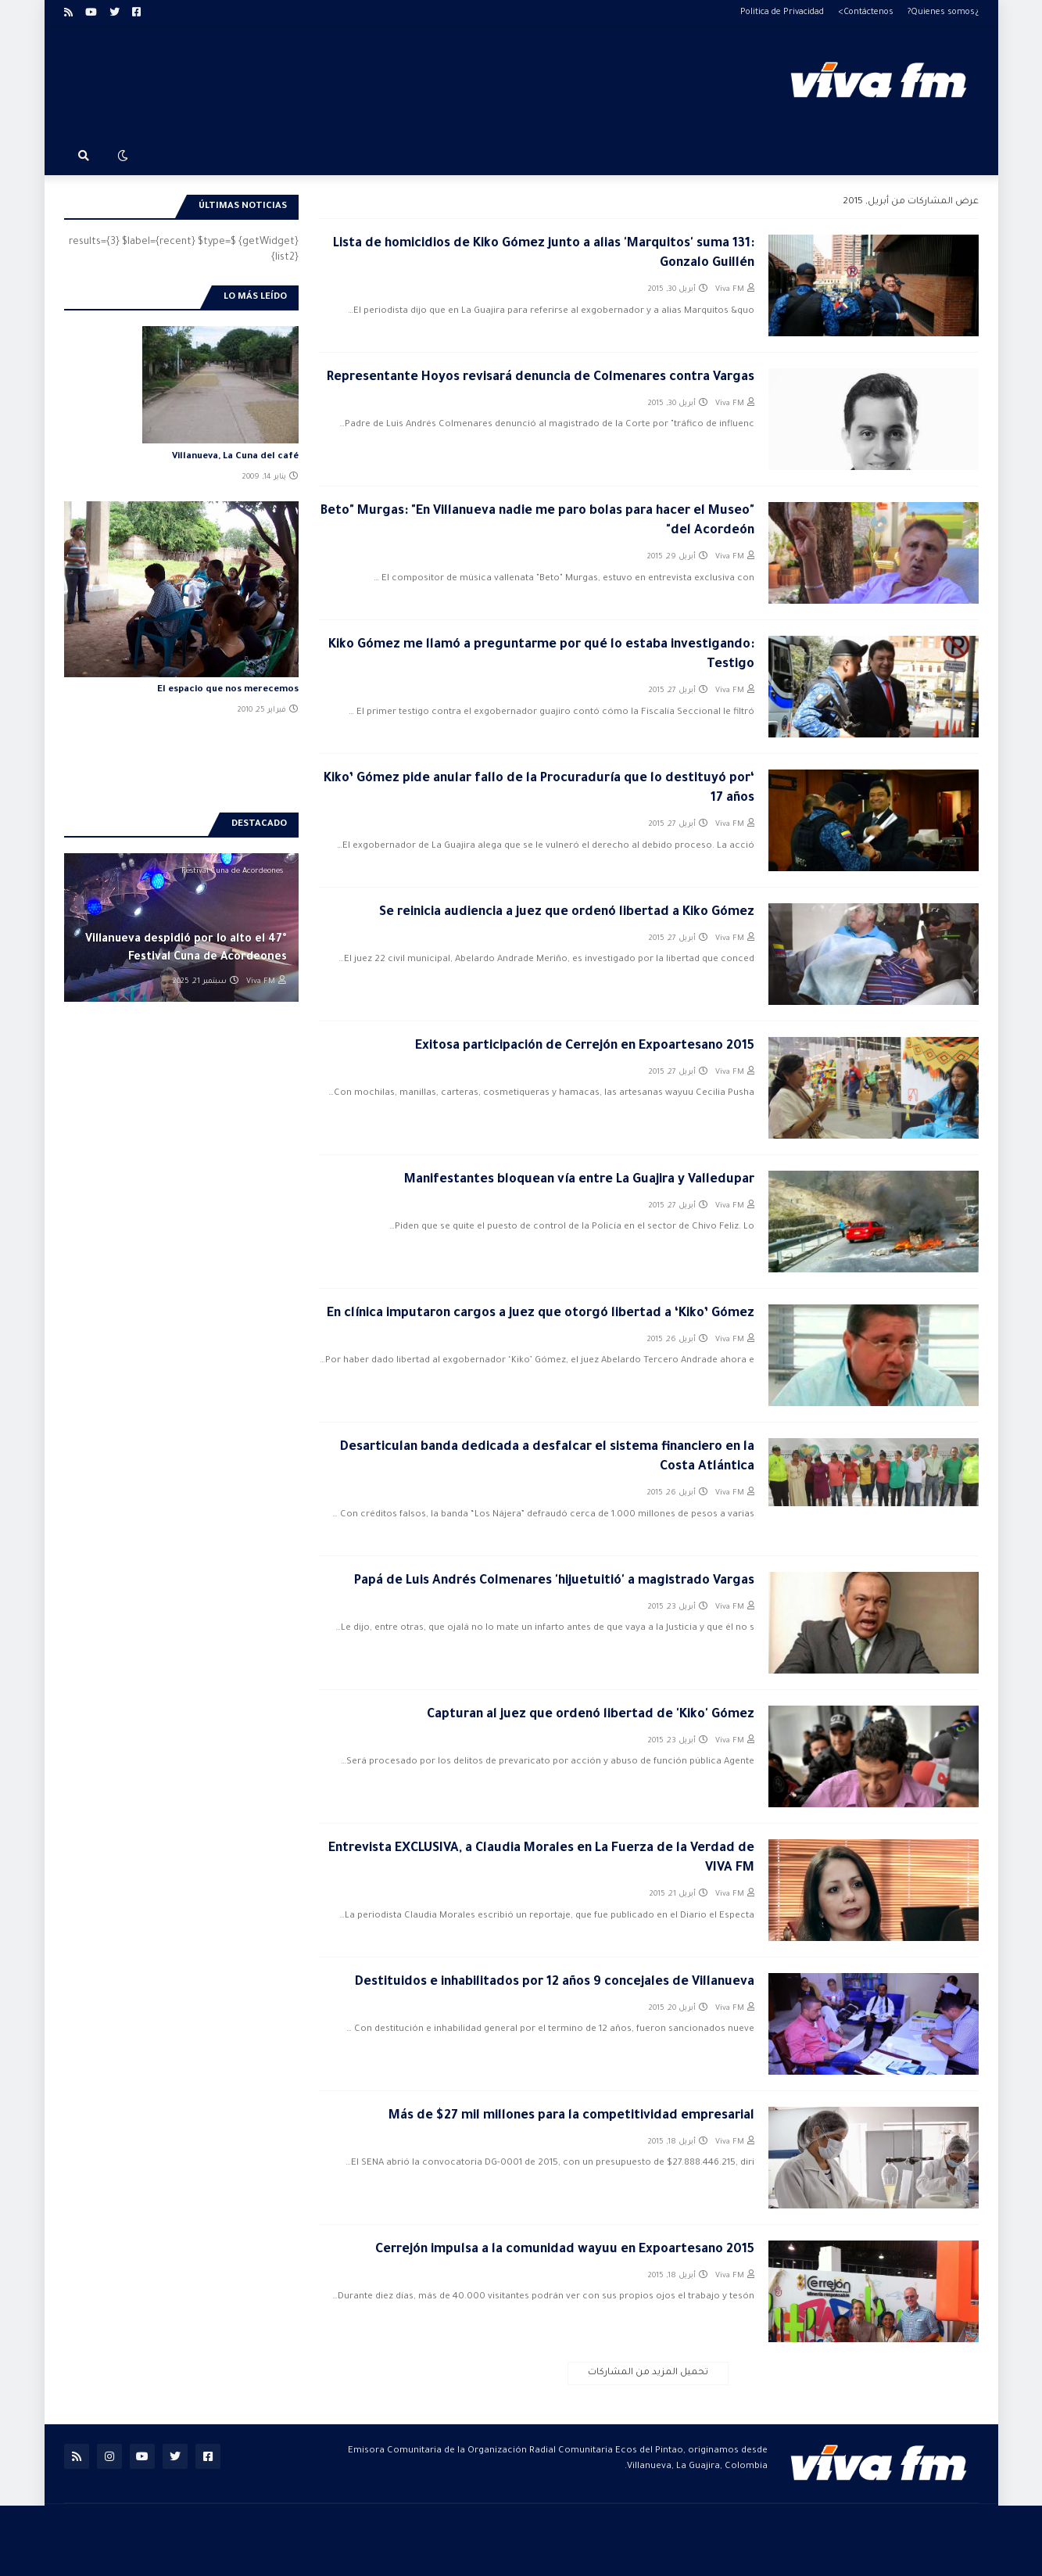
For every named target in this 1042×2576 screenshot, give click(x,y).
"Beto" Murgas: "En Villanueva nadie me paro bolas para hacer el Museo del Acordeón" (537, 521)
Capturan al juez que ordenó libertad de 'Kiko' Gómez (590, 1715)
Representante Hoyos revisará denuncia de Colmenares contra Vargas (540, 378)
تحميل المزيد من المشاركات (648, 2373)
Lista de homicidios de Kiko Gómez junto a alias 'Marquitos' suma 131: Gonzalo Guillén (543, 254)
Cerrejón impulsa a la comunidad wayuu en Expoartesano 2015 (564, 2250)
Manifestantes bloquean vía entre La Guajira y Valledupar (579, 1180)
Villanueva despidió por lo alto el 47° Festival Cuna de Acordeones (186, 948)
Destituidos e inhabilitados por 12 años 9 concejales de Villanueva (554, 1982)
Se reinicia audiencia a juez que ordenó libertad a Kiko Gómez (566, 913)
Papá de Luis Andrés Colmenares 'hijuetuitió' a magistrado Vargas (554, 1581)
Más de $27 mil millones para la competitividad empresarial (571, 2116)
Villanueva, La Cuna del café (235, 457)
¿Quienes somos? (943, 12)
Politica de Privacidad (782, 12)
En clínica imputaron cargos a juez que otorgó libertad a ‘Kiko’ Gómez (540, 1314)
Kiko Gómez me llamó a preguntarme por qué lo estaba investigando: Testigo (541, 655)
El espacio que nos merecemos (228, 690)
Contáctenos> (865, 12)
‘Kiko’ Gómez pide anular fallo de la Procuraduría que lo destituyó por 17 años (539, 788)
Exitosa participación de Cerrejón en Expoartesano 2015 (584, 1046)
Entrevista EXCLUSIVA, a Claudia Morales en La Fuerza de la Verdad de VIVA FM (541, 1858)
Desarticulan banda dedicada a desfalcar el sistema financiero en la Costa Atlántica (547, 1457)
